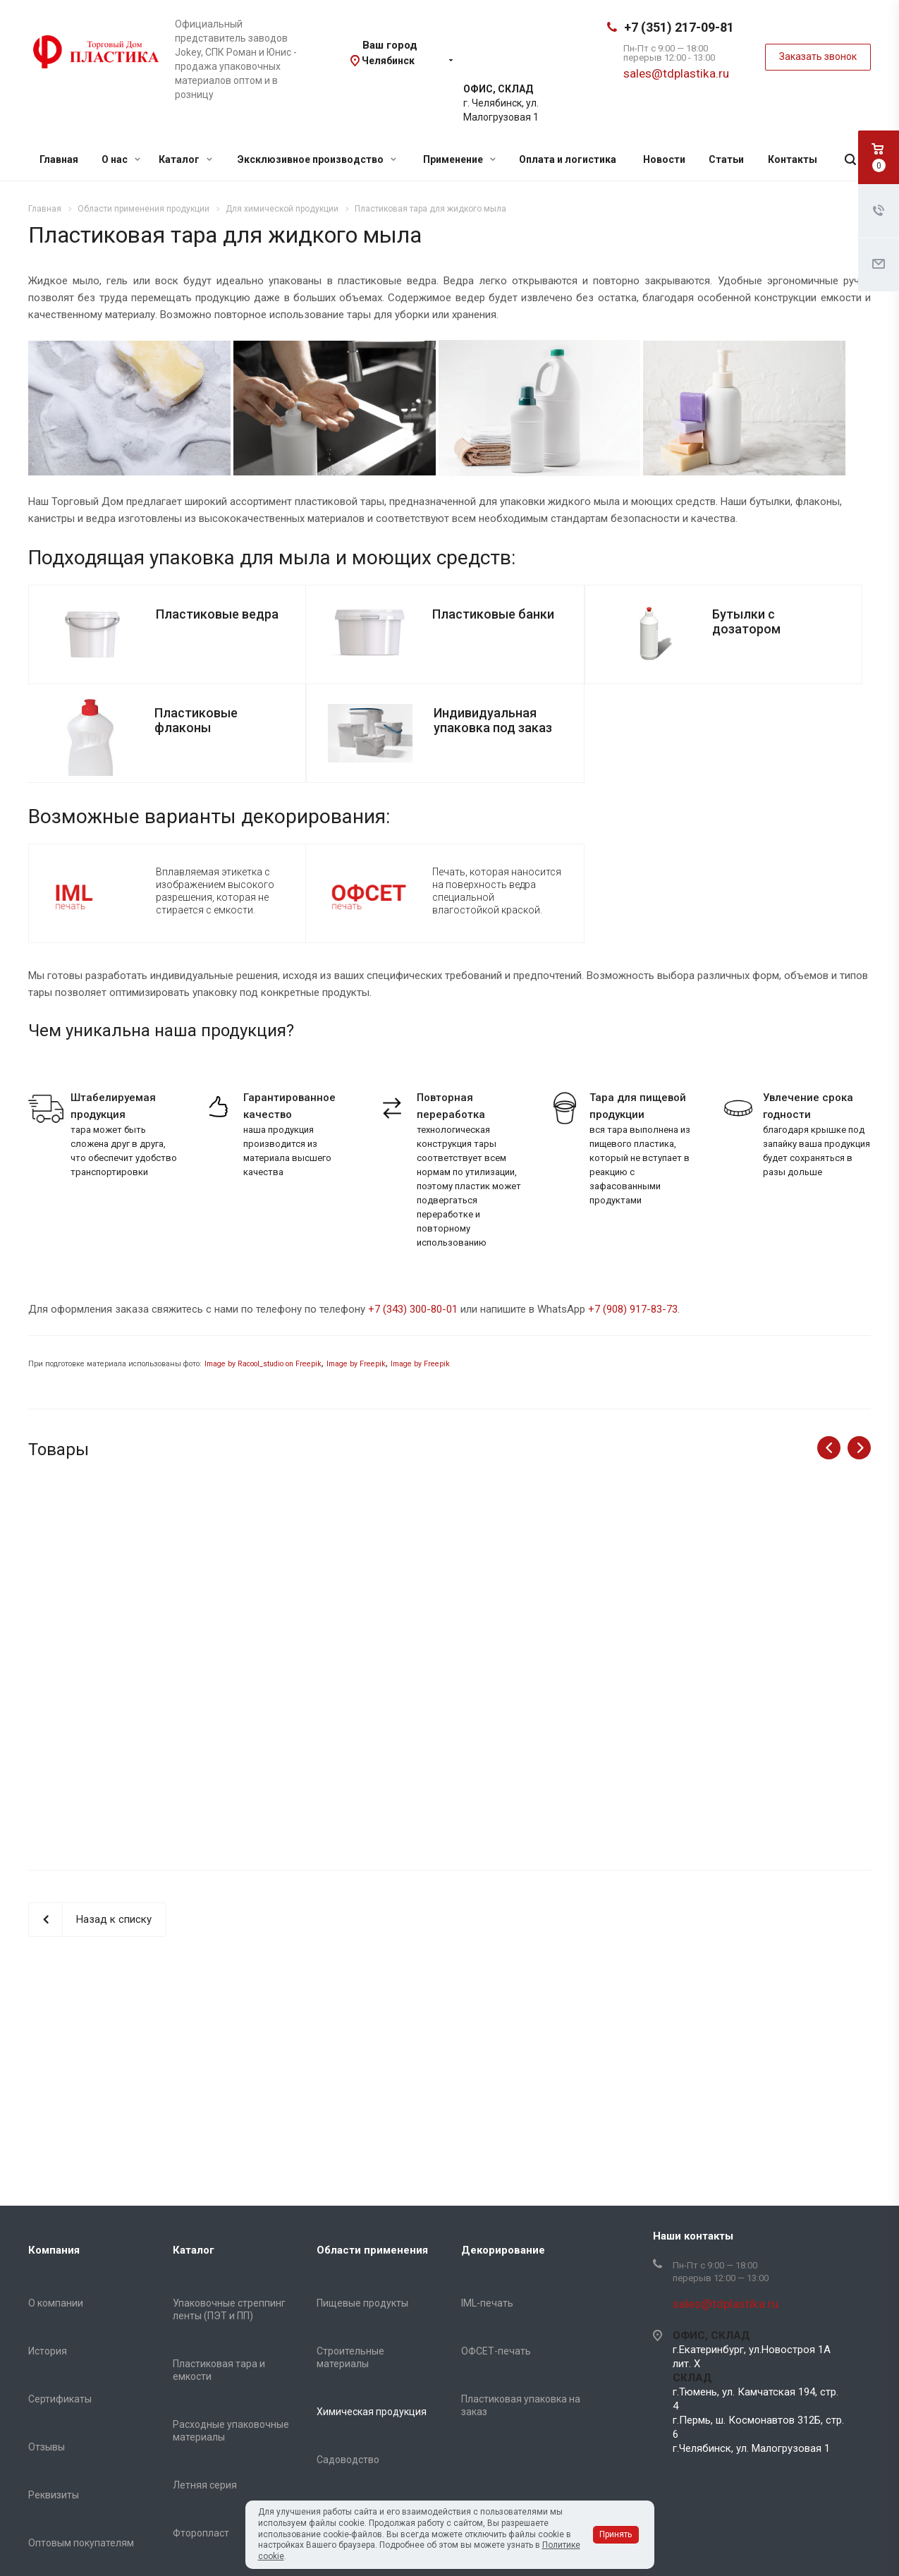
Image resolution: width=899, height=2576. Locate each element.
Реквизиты (53, 2495)
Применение (459, 159)
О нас (121, 159)
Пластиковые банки (493, 614)
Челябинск (388, 60)
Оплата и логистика (567, 159)
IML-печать (487, 2303)
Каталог (185, 159)
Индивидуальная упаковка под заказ (493, 720)
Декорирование (503, 2250)
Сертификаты (60, 2399)
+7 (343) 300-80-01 (413, 1309)
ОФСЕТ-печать (496, 2351)
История (47, 2351)
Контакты (792, 159)
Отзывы (46, 2447)
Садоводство (348, 2459)
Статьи (726, 159)
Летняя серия (205, 2485)
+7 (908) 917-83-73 (633, 1309)
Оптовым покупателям (81, 2542)
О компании (55, 2303)
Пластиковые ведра (217, 614)
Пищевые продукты (362, 2303)
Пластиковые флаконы (196, 720)
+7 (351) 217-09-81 (679, 27)
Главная (58, 159)
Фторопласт (201, 2533)
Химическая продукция (372, 2411)
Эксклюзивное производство (317, 159)
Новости (664, 159)
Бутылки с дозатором (746, 621)
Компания (54, 2250)
